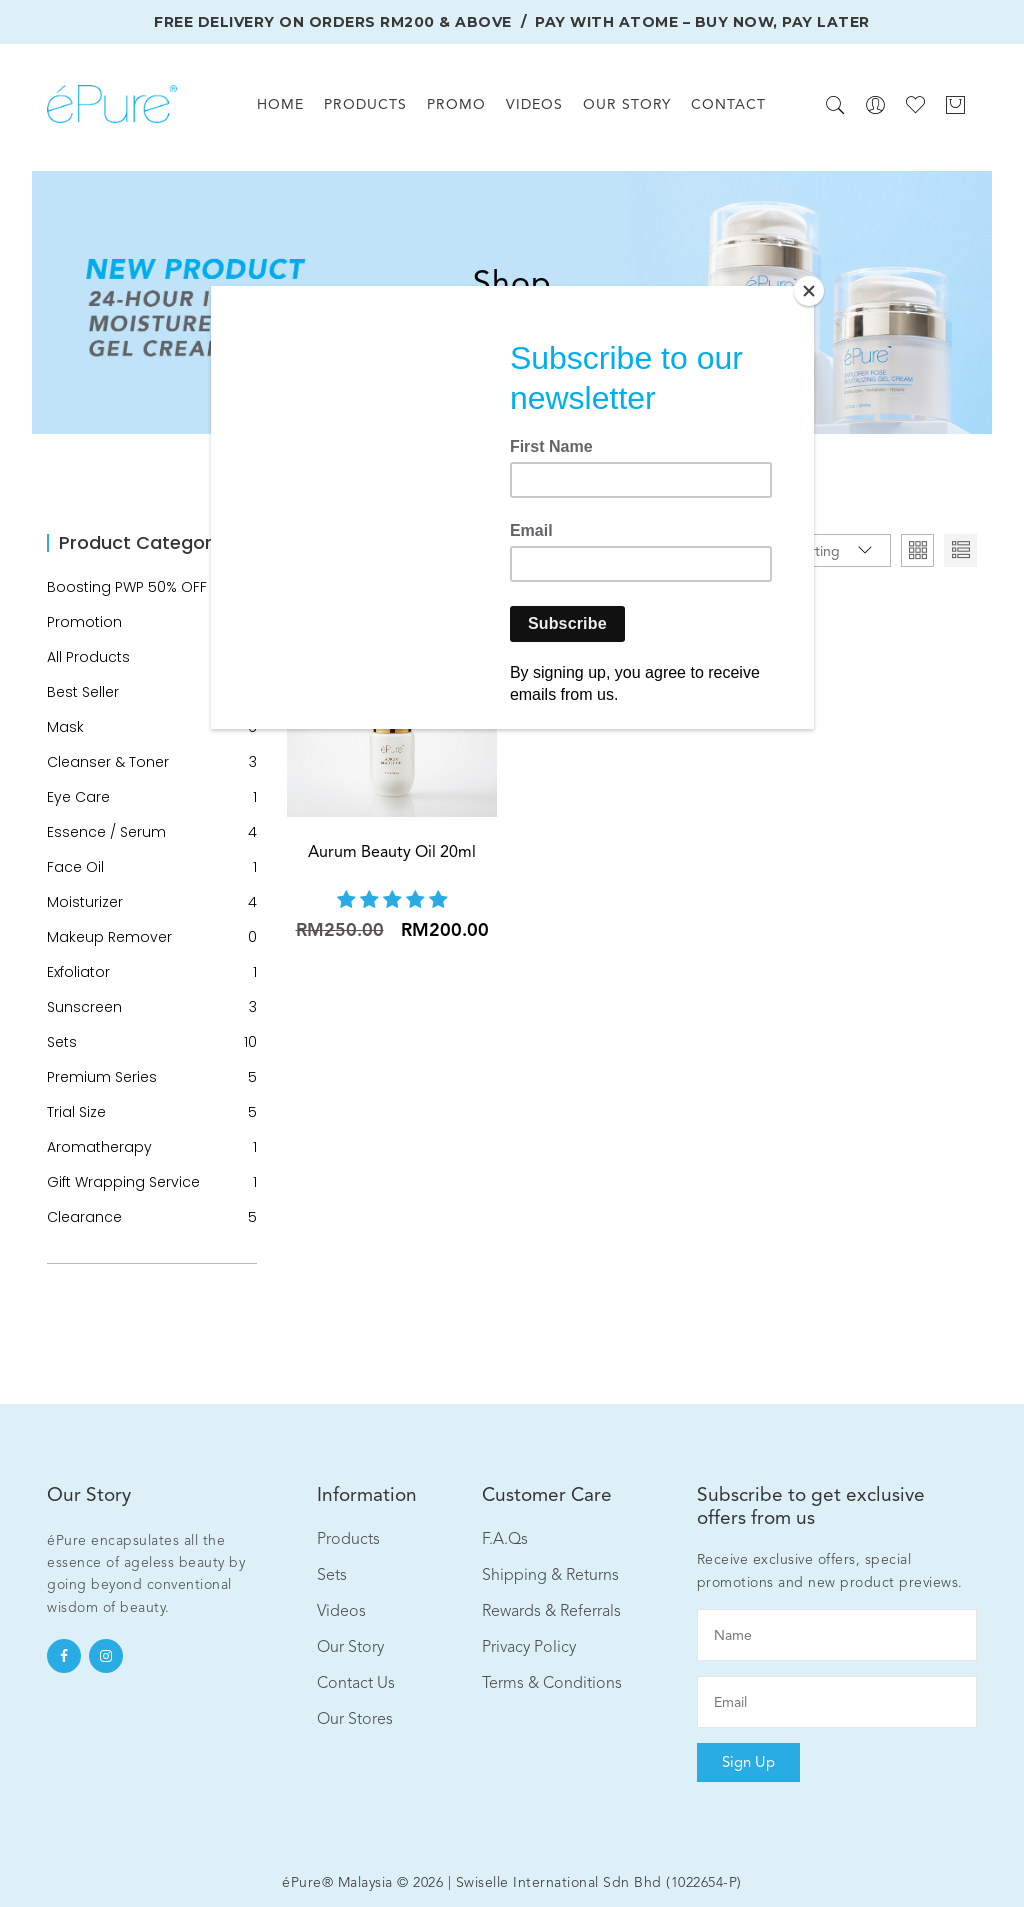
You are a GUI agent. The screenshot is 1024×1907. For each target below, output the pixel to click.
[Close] (809, 291)
